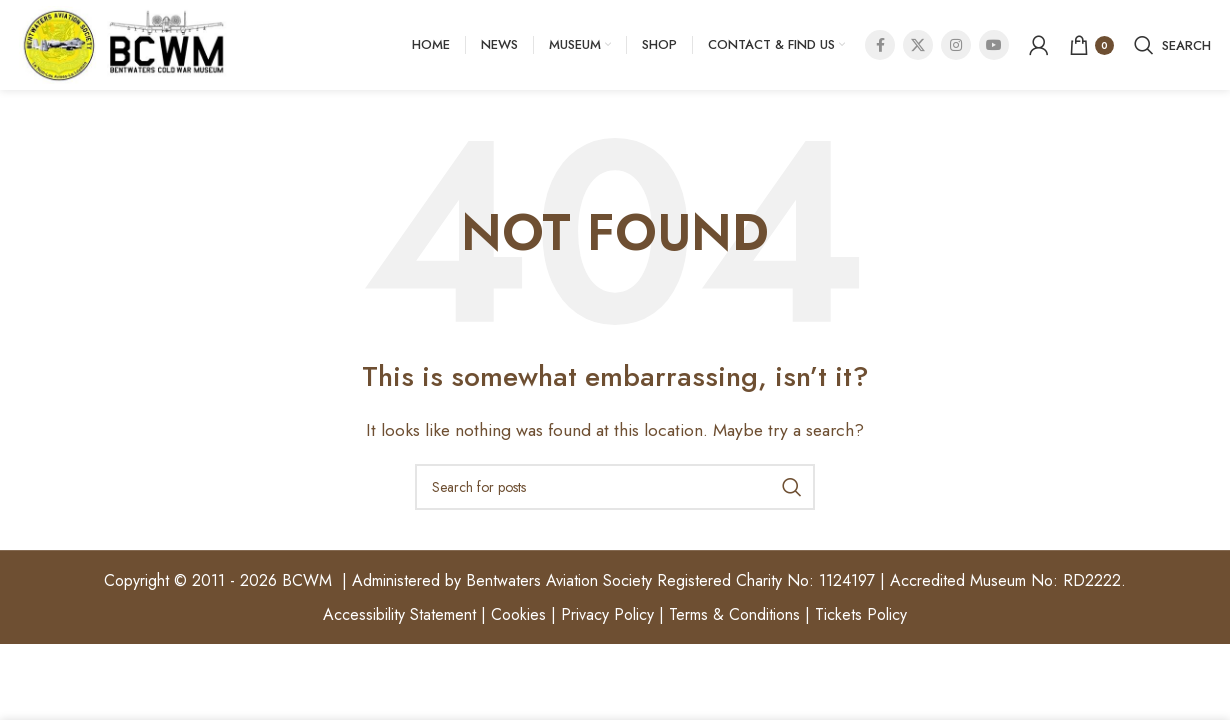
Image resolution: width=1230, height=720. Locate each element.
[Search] (1172, 45)
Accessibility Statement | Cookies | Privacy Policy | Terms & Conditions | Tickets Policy (615, 614)
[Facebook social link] (880, 45)
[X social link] (918, 45)
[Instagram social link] (956, 45)
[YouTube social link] (994, 45)
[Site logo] (124, 43)
